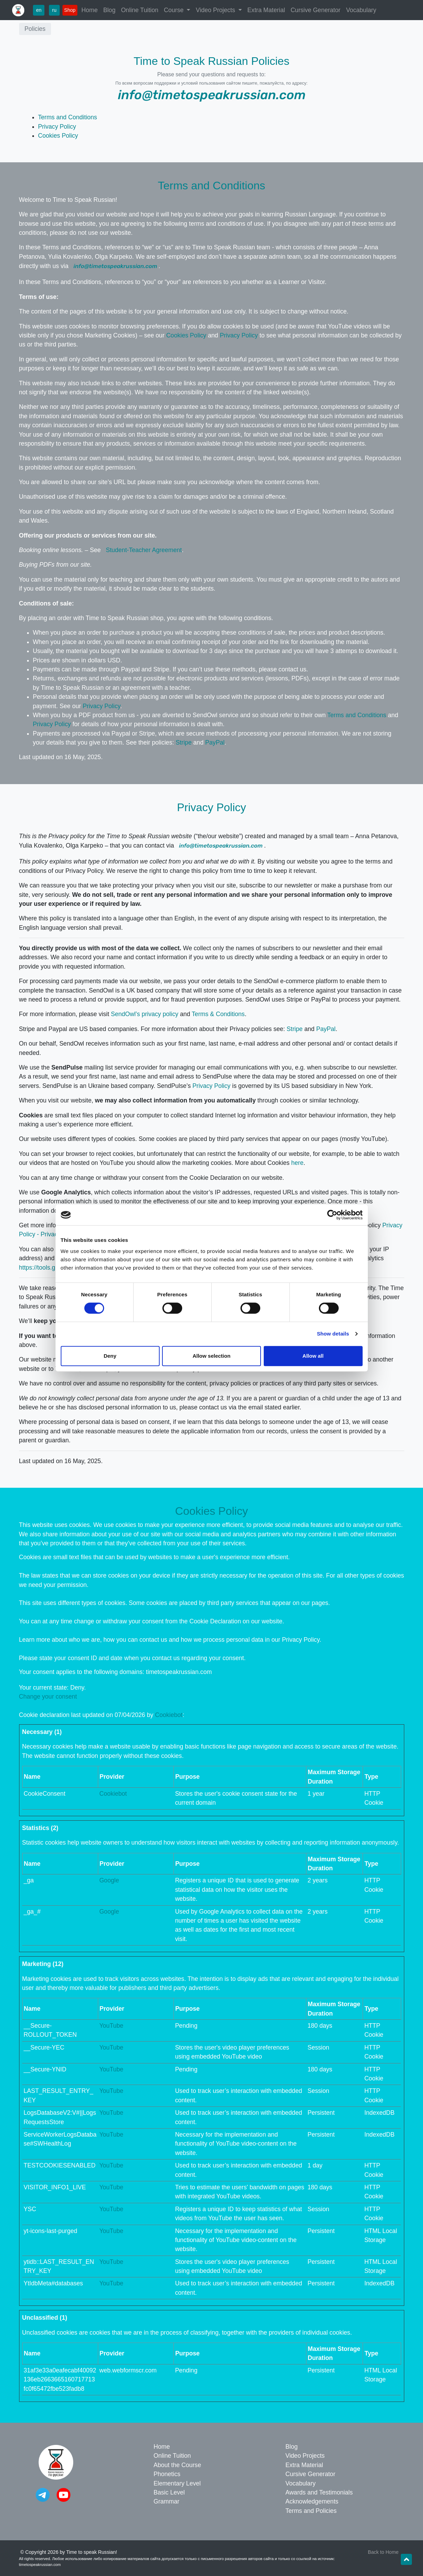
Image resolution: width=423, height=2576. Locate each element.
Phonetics (167, 2474)
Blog (109, 10)
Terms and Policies (311, 2510)
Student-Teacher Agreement (144, 550)
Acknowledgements (312, 2501)
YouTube (111, 2025)
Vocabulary (361, 10)
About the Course (177, 2465)
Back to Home (383, 2552)
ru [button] (54, 10)
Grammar (166, 2501)
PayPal (215, 742)
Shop (70, 10)
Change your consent (48, 1696)
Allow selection (211, 1356)
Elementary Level (177, 2483)
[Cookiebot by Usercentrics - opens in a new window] (332, 1215)
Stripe (184, 742)
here (297, 1162)
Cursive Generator (315, 10)
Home (90, 10)
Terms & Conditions (218, 1014)
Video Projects (305, 2455)
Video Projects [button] (216, 10)
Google (109, 1880)
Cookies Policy (58, 135)
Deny (110, 1356)
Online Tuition (140, 10)
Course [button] (174, 10)
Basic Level (169, 2492)
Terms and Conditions (67, 117)
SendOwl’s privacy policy (144, 1014)
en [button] (39, 10)
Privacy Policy (57, 126)
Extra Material (266, 10)
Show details (333, 1334)
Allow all (313, 1356)
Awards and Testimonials (319, 2492)
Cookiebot (169, 1714)
